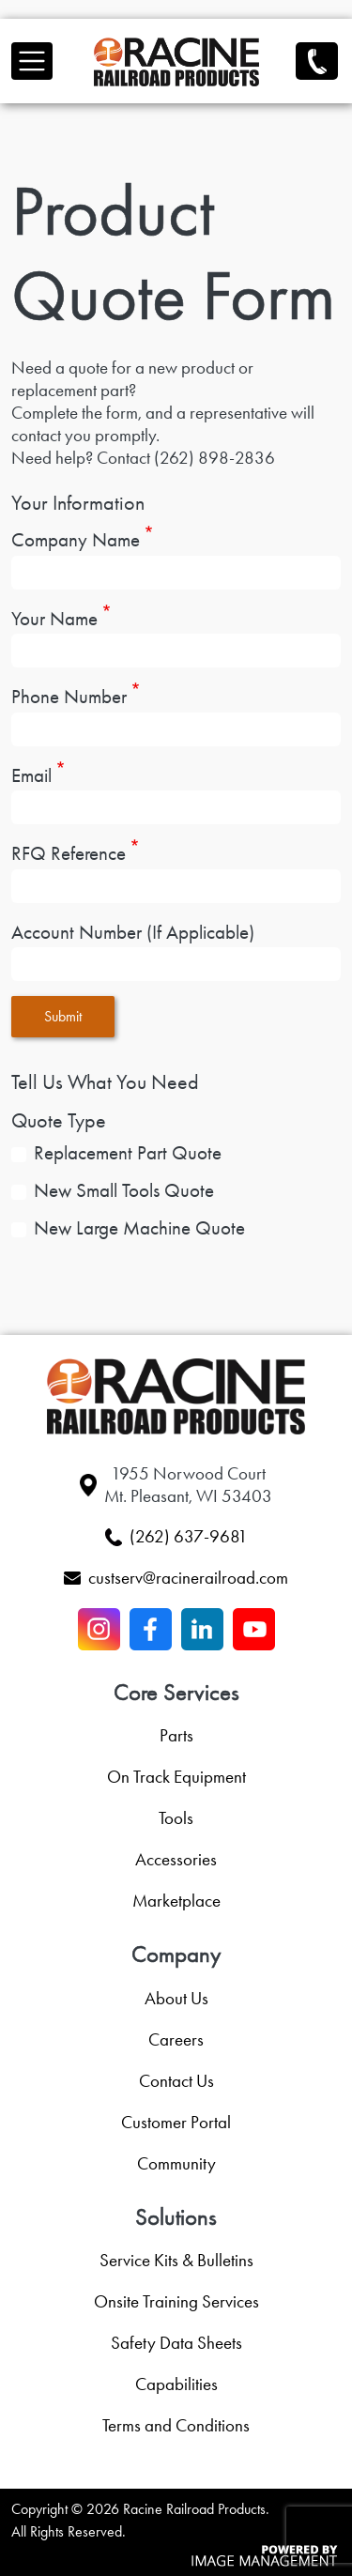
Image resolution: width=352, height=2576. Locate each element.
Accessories (176, 1859)
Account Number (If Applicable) (132, 932)
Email (31, 775)
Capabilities (176, 2384)
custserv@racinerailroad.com (188, 1577)
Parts (176, 1735)
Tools (176, 1818)
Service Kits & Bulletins (176, 2260)
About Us (176, 1998)
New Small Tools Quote (124, 1191)
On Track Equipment (176, 1776)
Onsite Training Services (176, 2301)
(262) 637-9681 (317, 60)
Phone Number (69, 696)
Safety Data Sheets (176, 2343)
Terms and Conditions (176, 2425)
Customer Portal (176, 2122)
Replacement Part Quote (128, 1153)
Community (176, 2163)
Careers (176, 2039)
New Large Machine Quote (139, 1228)
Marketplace (176, 1900)
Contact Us (176, 2081)
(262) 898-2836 (214, 457)
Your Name (54, 618)
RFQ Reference (68, 853)
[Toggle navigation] (32, 61)
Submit (63, 1016)
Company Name (75, 540)
